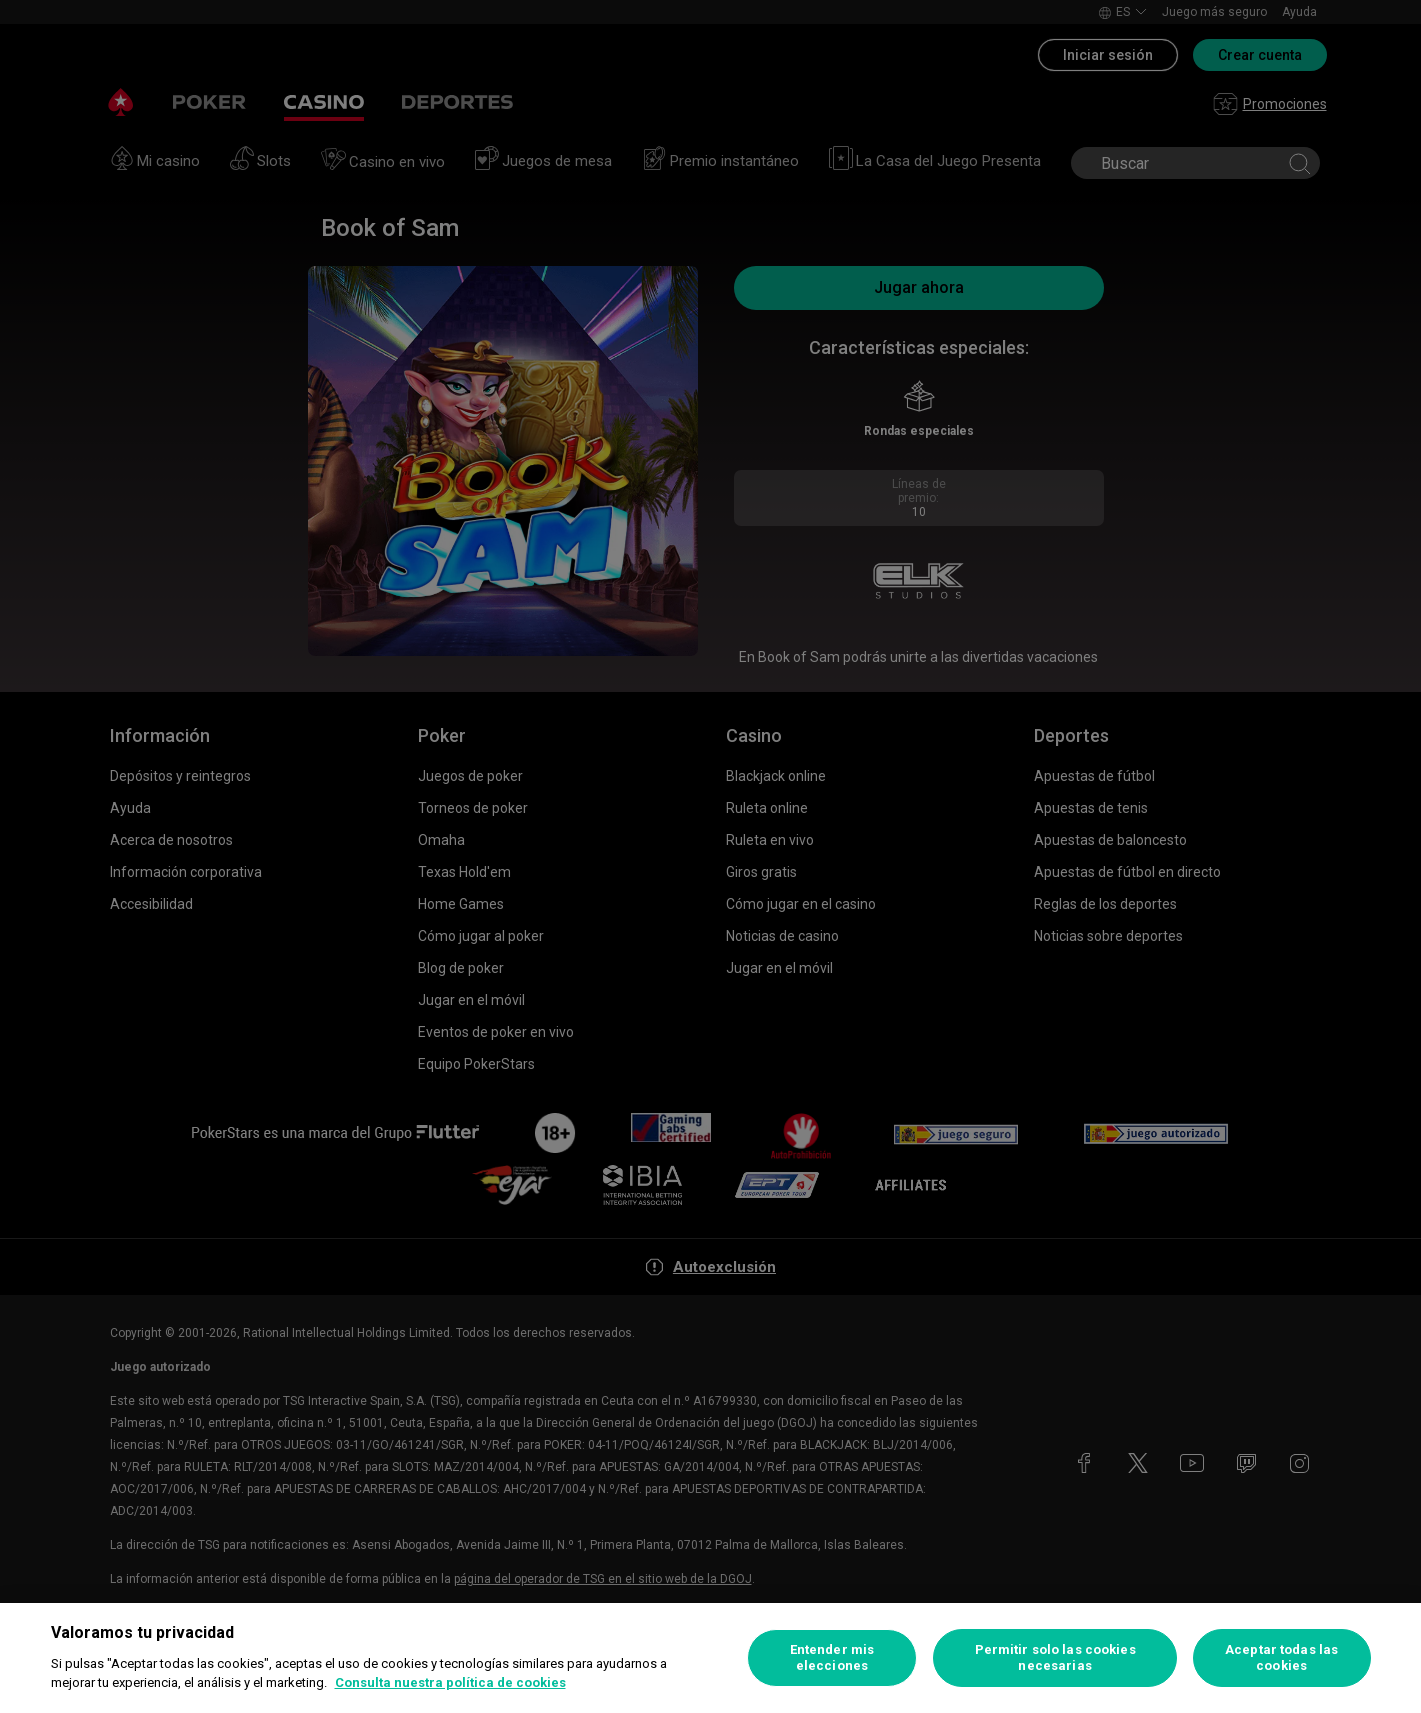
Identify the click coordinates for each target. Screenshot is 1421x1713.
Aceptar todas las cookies (1281, 1657)
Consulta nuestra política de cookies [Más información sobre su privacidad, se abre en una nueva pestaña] (450, 1682)
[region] (710, 1658)
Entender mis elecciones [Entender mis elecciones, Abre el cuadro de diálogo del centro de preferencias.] (832, 1657)
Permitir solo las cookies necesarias (1055, 1657)
